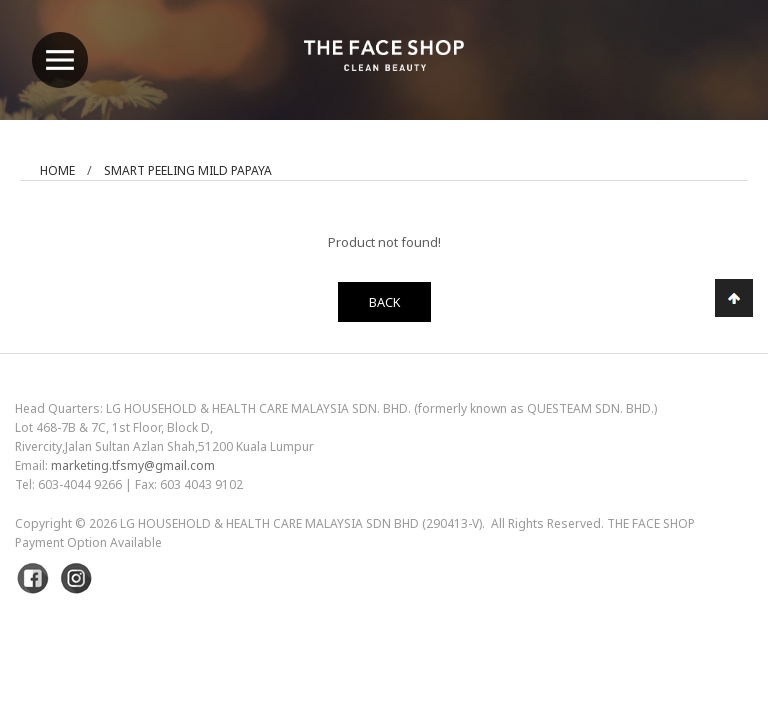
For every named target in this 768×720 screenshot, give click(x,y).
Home (57, 170)
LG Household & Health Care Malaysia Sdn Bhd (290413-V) (301, 523)
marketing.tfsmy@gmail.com (133, 465)
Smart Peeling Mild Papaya (188, 170)
